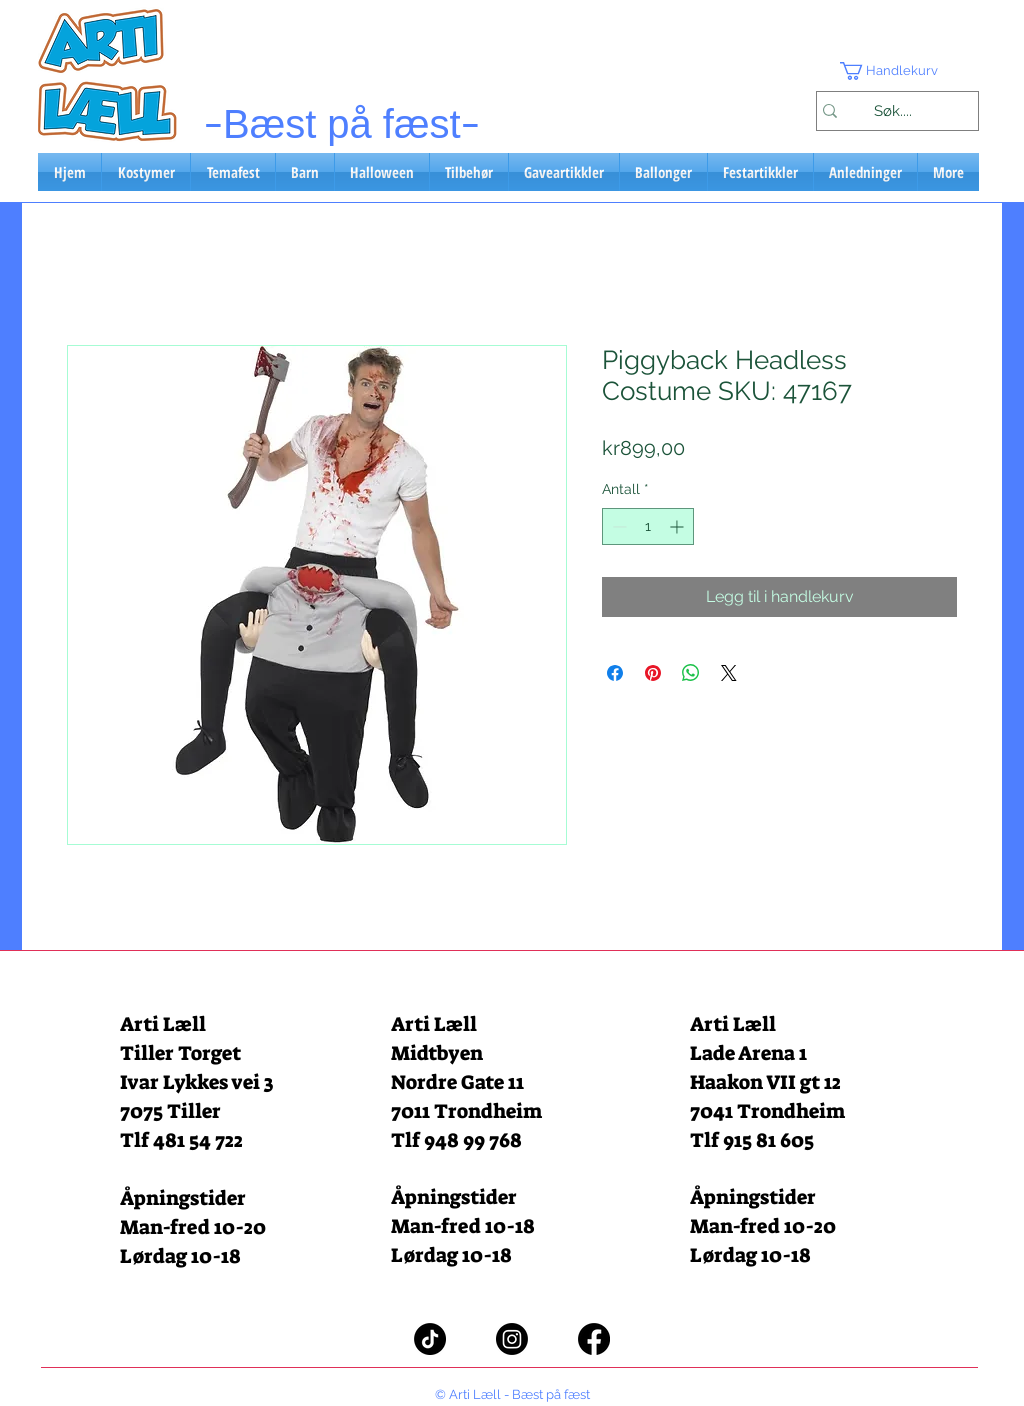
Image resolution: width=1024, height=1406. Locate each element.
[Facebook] (594, 1339)
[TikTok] (430, 1339)
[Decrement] (617, 526)
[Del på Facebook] (615, 673)
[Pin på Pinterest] (653, 673)
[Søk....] (892, 111)
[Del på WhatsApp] (691, 673)
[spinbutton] (648, 526)
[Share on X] (729, 673)
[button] (897, 71)
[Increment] (678, 526)
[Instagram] (512, 1339)
